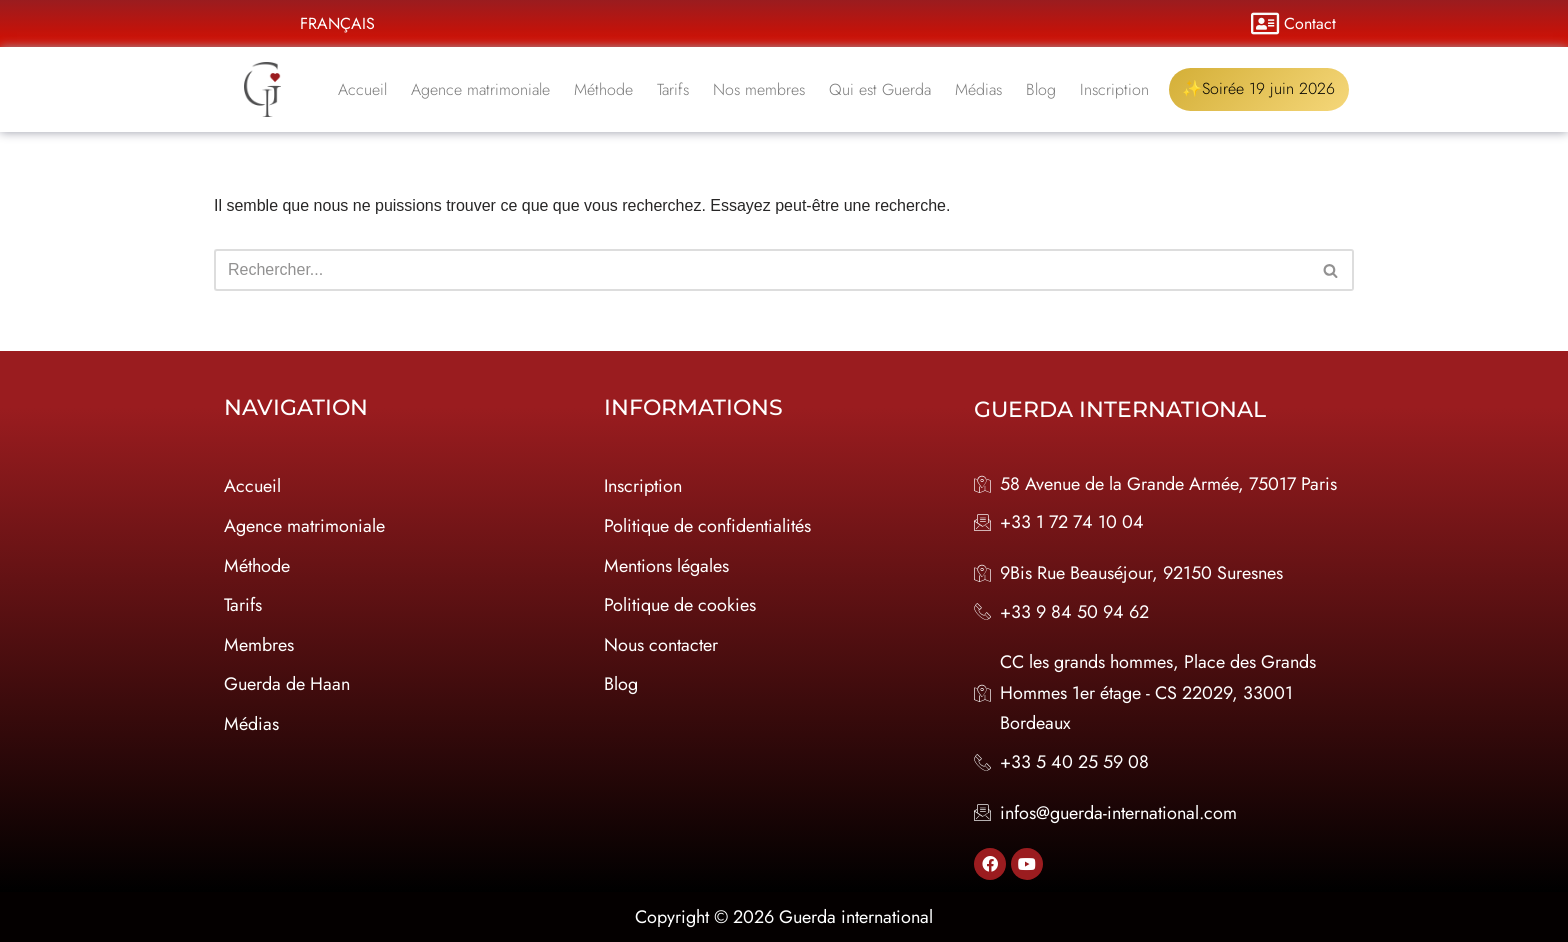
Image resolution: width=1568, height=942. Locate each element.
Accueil (363, 89)
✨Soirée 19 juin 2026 (1260, 89)
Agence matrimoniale (481, 89)
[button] (342, 24)
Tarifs (674, 89)
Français (337, 23)
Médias (979, 89)
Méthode (604, 89)
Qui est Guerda (881, 89)
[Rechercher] (761, 270)
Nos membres (760, 89)
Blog (1042, 89)
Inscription (1115, 89)
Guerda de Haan (287, 684)
